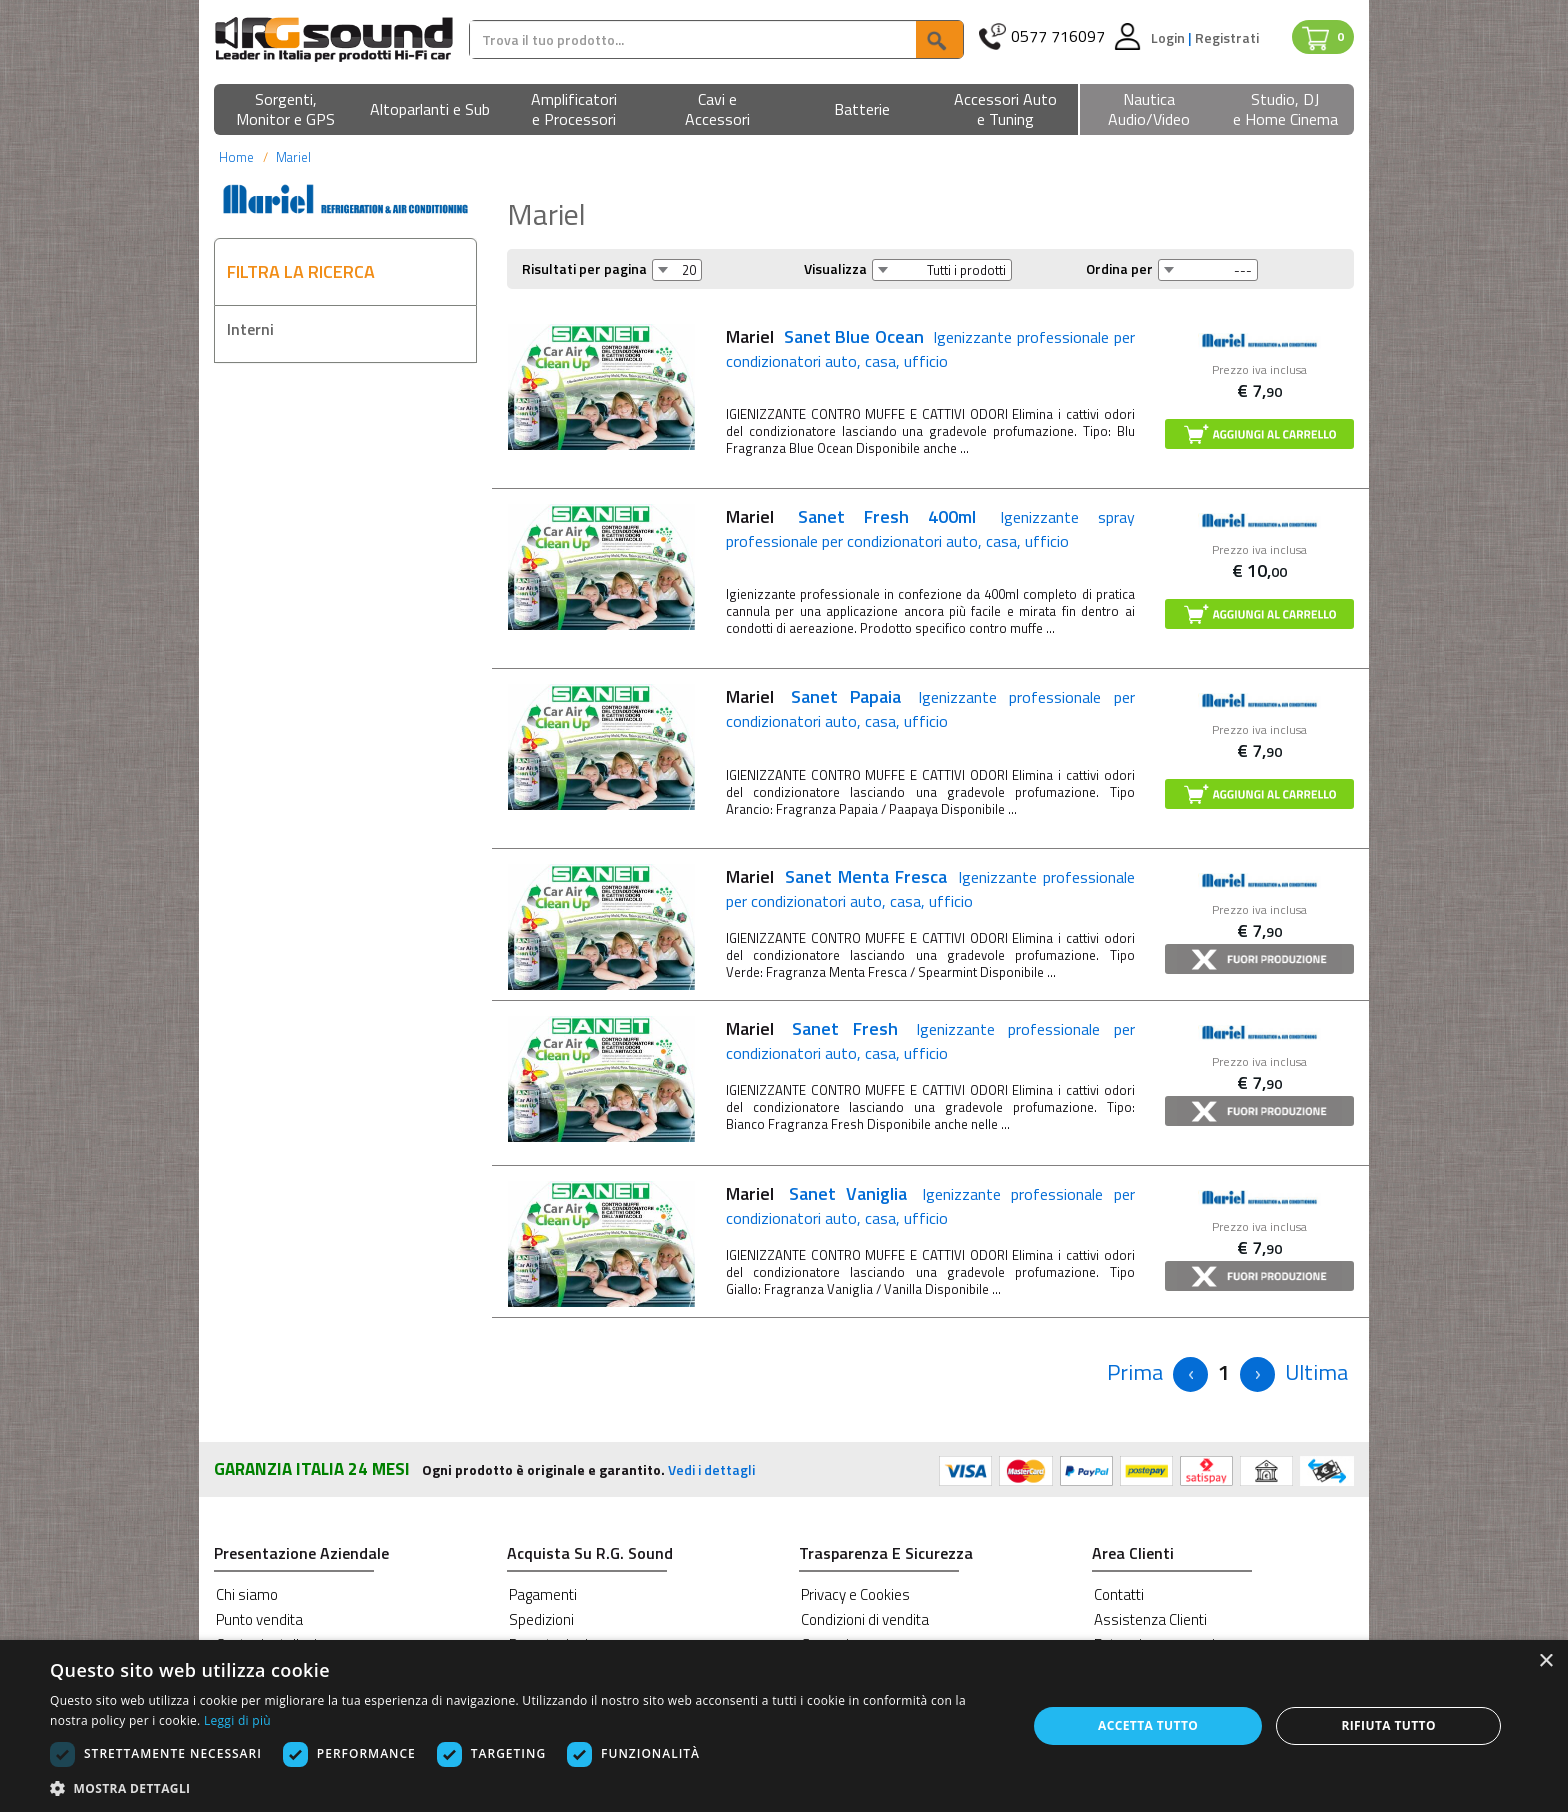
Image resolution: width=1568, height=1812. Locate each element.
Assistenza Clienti (1150, 1619)
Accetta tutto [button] (1148, 1725)
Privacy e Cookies (855, 1594)
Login (1169, 37)
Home (236, 157)
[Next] (1257, 1374)
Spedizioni (541, 1619)
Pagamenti (543, 1594)
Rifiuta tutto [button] (1388, 1725)
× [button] (1545, 1661)
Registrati (1227, 37)
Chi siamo (247, 1594)
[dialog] (784, 1726)
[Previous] (1135, 1372)
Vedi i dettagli (711, 1469)
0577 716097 (1058, 36)
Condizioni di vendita (865, 1619)
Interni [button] (250, 329)
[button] (286, 110)
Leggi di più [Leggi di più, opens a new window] (237, 1720)
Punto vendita (259, 1619)
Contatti (1119, 1594)
